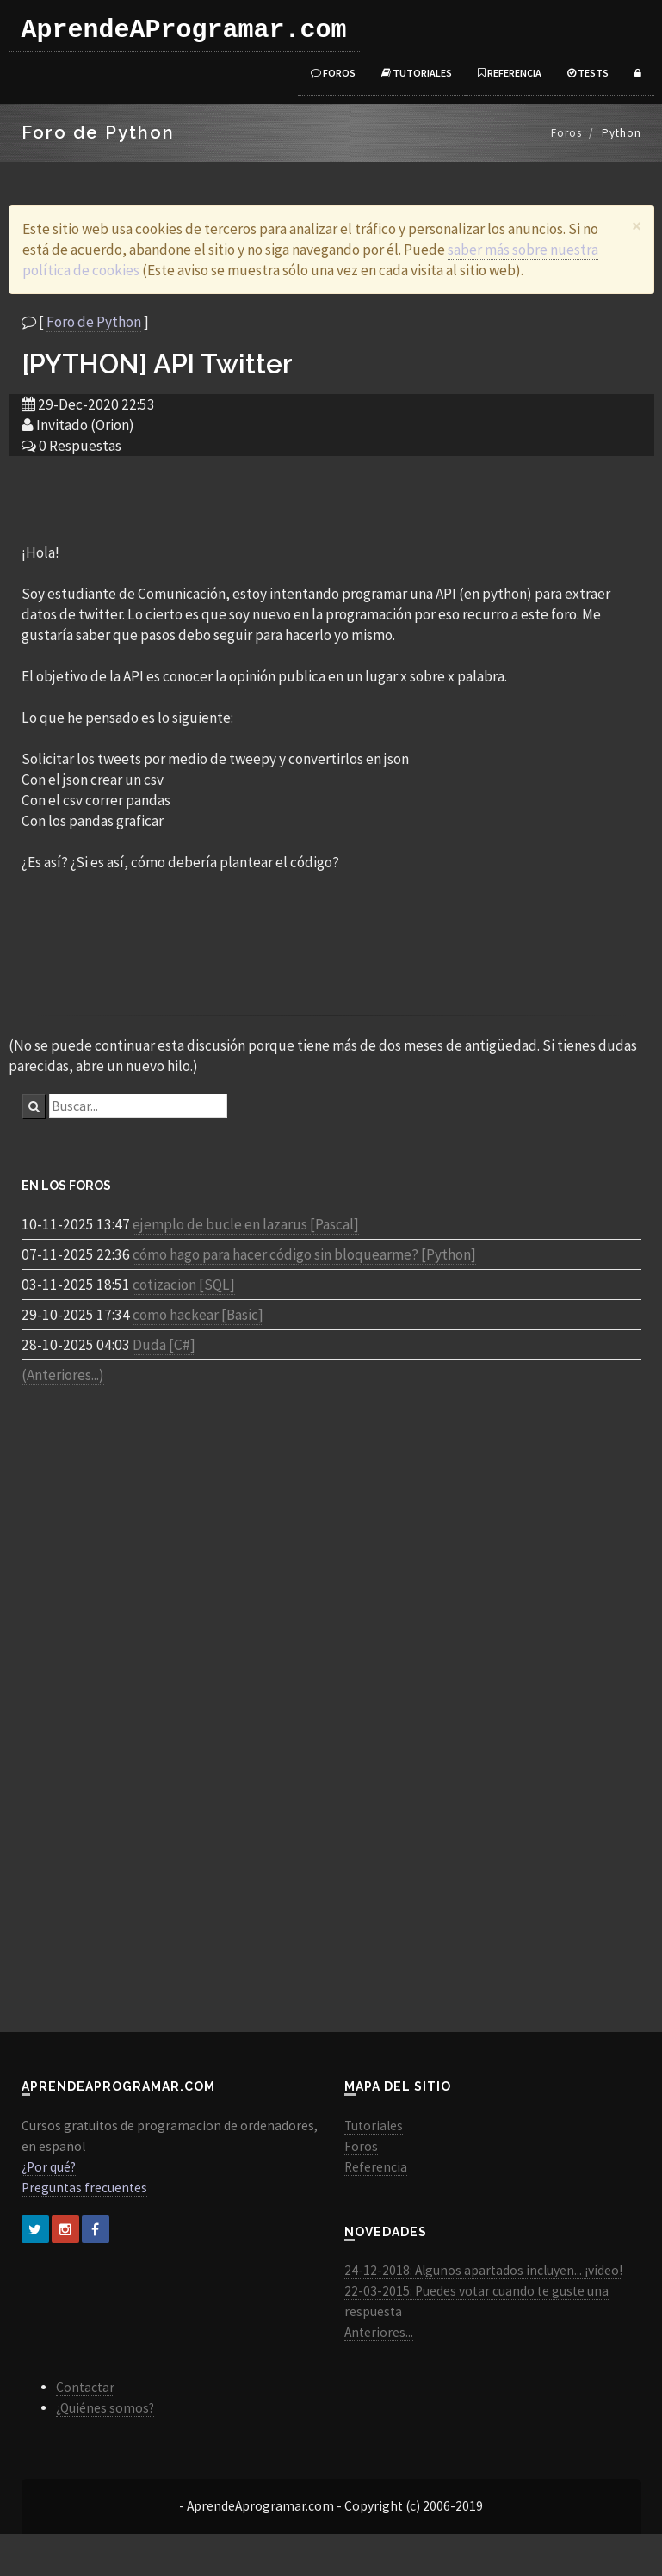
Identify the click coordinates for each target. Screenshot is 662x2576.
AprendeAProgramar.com (184, 30)
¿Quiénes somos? (105, 2408)
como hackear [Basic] (198, 1314)
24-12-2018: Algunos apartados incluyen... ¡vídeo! (483, 2270)
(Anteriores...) (63, 1374)
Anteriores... (378, 2332)
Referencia (509, 72)
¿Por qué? (49, 2167)
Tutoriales (416, 72)
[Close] (636, 226)
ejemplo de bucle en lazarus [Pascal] (246, 1224)
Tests (588, 72)
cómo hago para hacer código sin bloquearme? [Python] (304, 1254)
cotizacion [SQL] (184, 1284)
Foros (333, 72)
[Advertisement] (331, 498)
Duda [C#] (164, 1344)
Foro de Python (93, 321)
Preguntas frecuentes (84, 2187)
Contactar (85, 2387)
